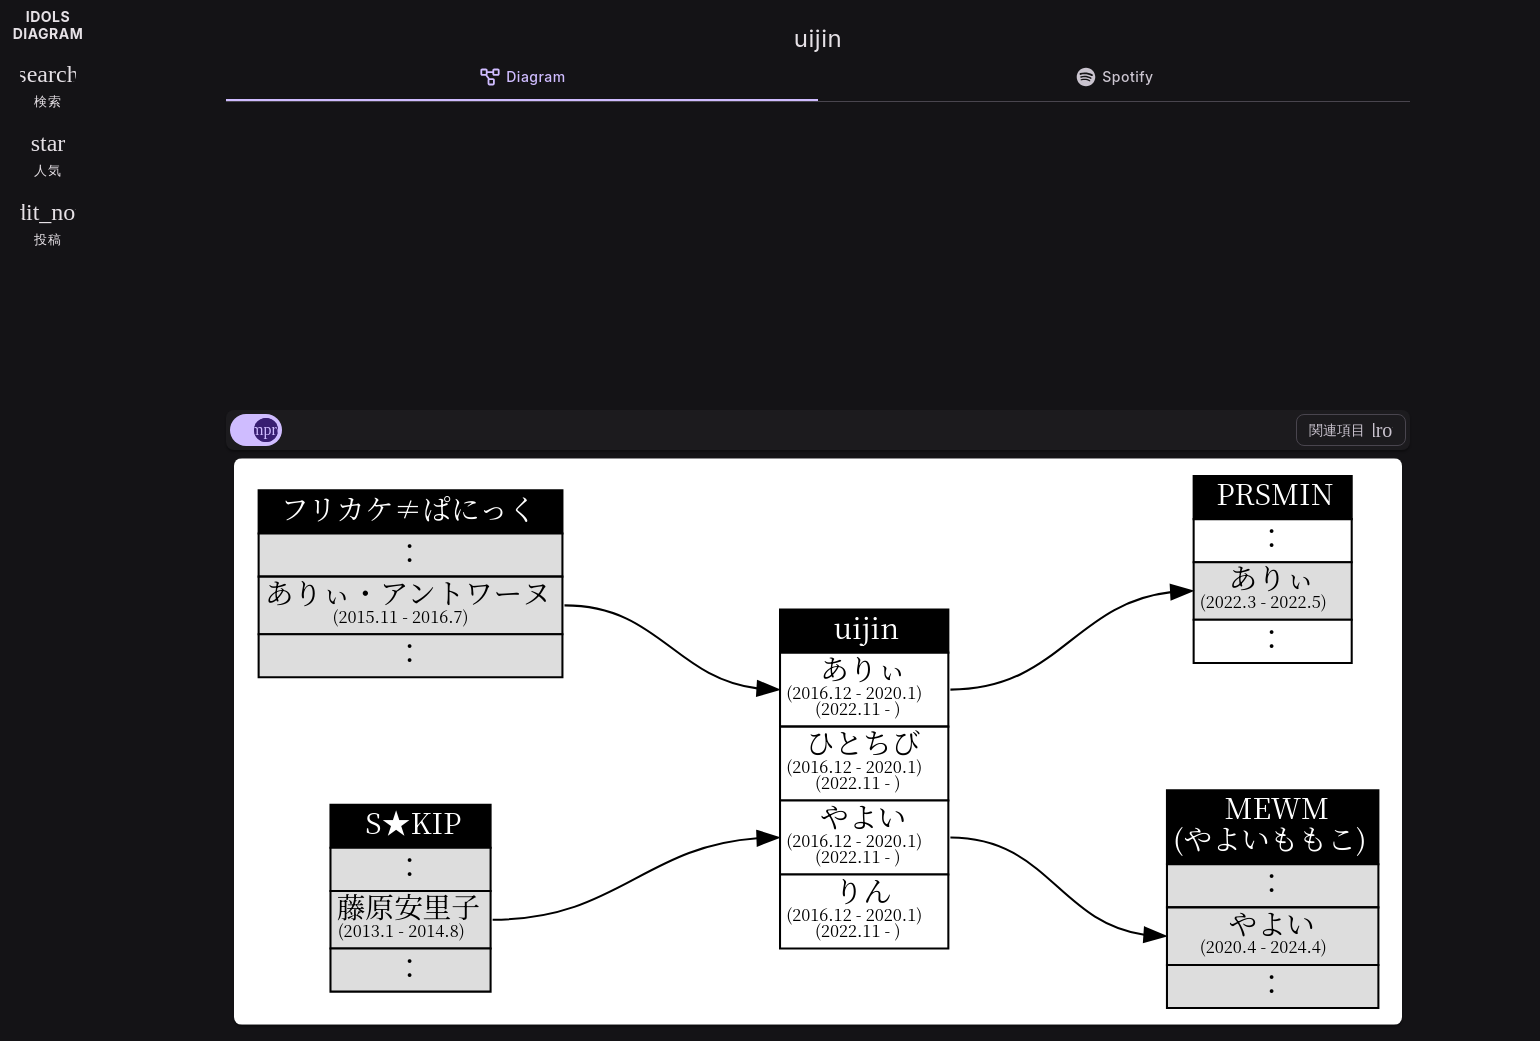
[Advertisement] (818, 252)
